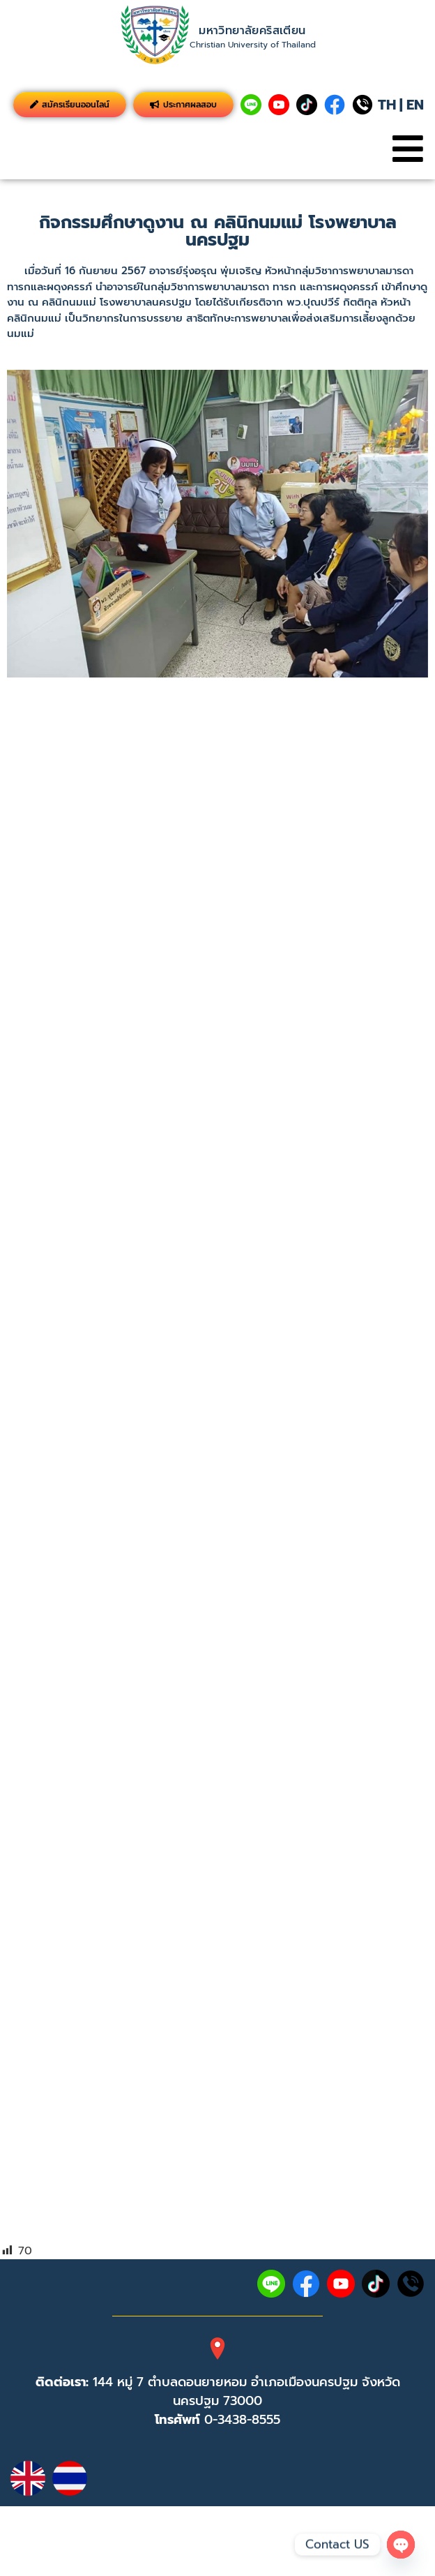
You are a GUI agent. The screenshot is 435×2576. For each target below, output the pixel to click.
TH (387, 104)
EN (415, 104)
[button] (407, 149)
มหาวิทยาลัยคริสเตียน (252, 30)
